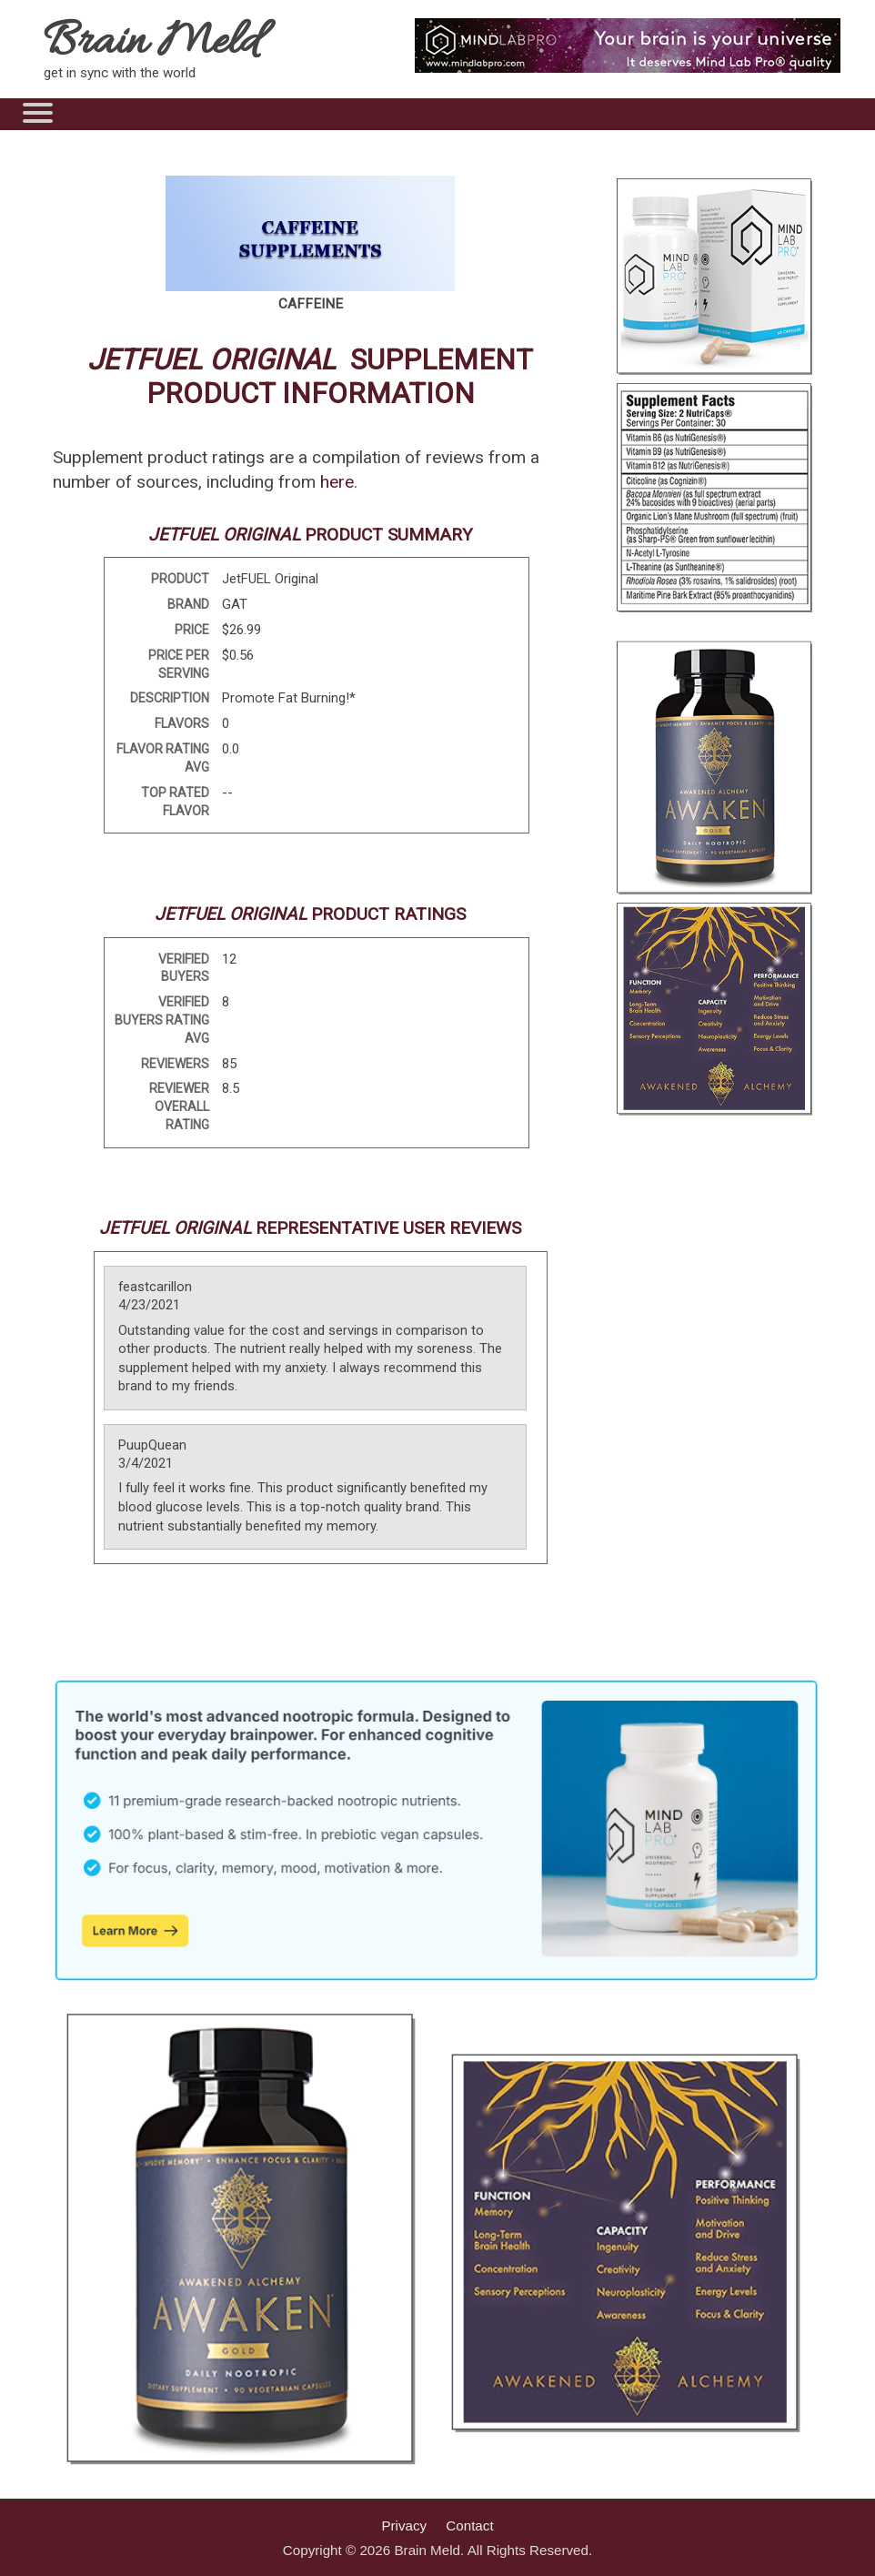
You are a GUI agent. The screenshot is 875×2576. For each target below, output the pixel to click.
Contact (469, 2525)
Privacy (404, 2525)
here (337, 481)
